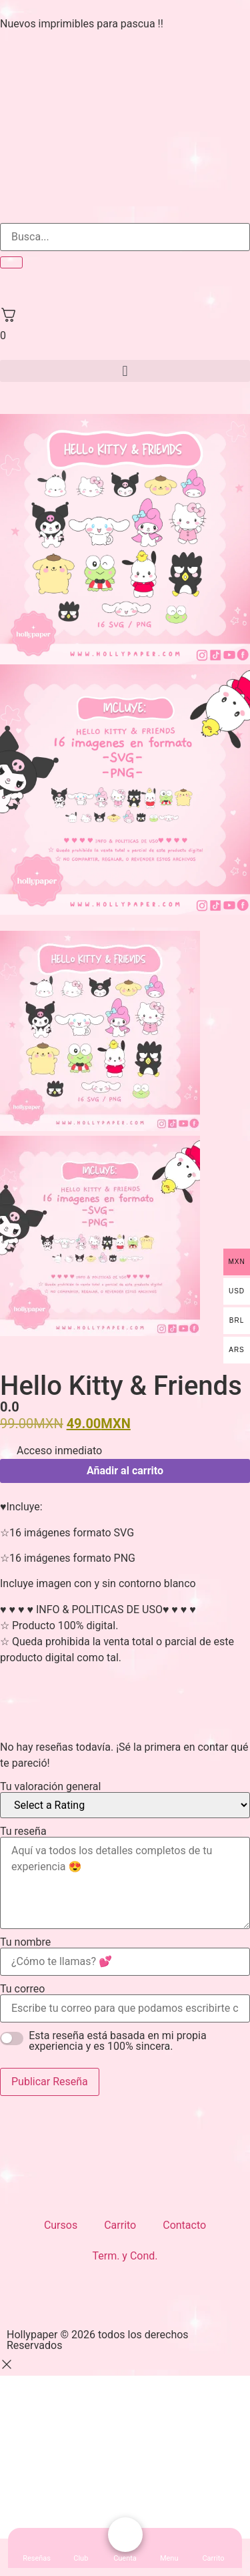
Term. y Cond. (124, 2255)
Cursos (60, 2225)
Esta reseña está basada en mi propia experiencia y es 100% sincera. (117, 2041)
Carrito (120, 2225)
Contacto (184, 2225)
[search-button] (11, 262)
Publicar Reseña (49, 2081)
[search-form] (125, 237)
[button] (125, 371)
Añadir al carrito (125, 1470)
